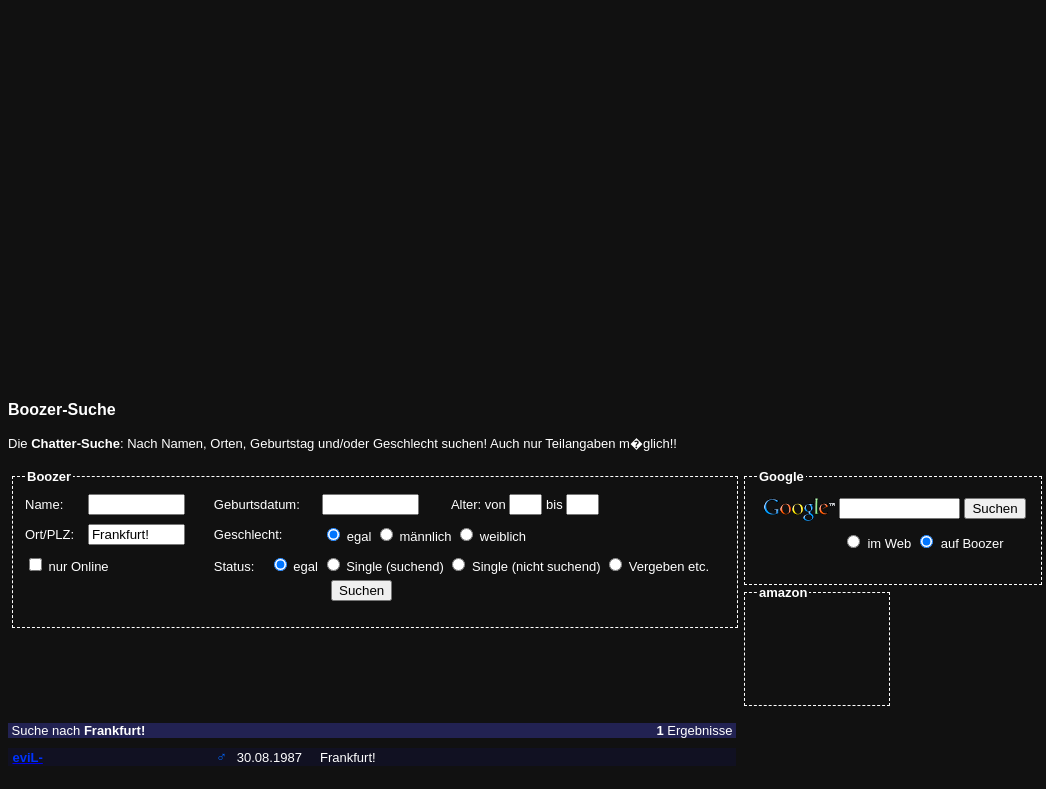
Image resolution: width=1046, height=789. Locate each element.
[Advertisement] (187, 195)
